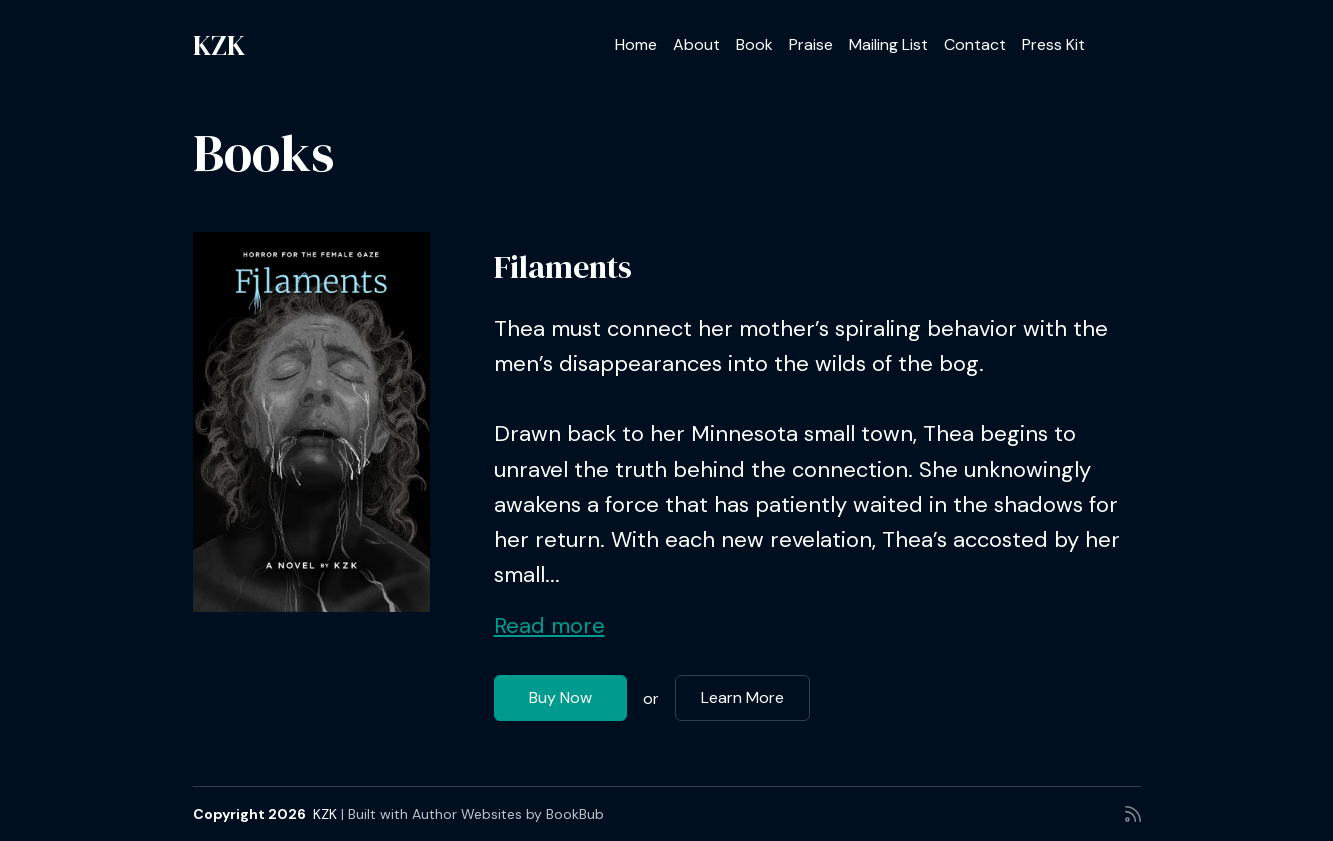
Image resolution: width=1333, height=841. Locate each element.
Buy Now (560, 697)
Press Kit (1053, 44)
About (696, 44)
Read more (549, 625)
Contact (975, 44)
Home (636, 44)
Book (754, 44)
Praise (811, 44)
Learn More (742, 697)
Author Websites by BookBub (508, 814)
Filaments (563, 267)
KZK (219, 45)
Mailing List (888, 44)
